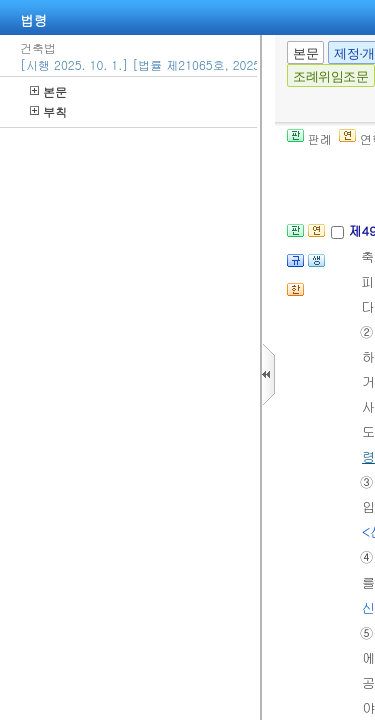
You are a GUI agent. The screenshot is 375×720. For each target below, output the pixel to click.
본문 (48, 91)
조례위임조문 (331, 76)
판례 (309, 138)
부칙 (48, 111)
